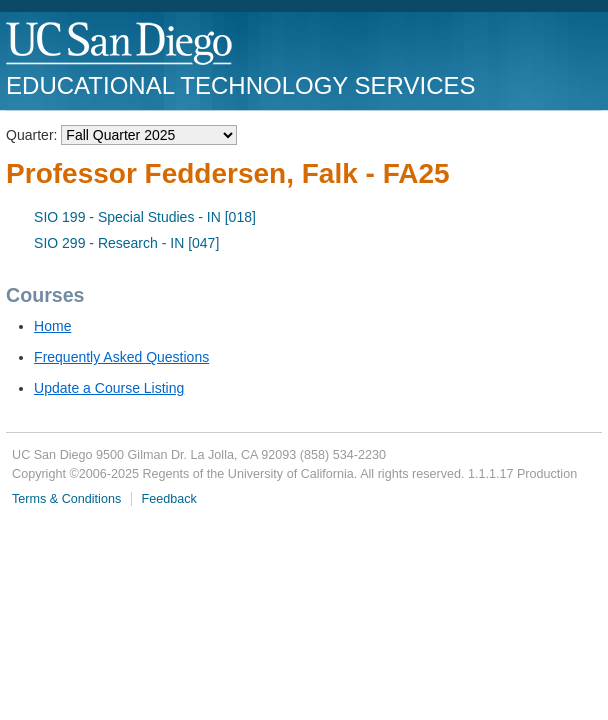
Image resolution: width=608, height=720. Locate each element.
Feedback (168, 499)
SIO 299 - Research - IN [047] (126, 243)
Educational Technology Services (240, 85)
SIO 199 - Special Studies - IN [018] (145, 217)
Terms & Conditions (66, 499)
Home (52, 326)
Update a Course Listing (109, 388)
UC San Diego (120, 44)
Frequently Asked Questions (121, 357)
